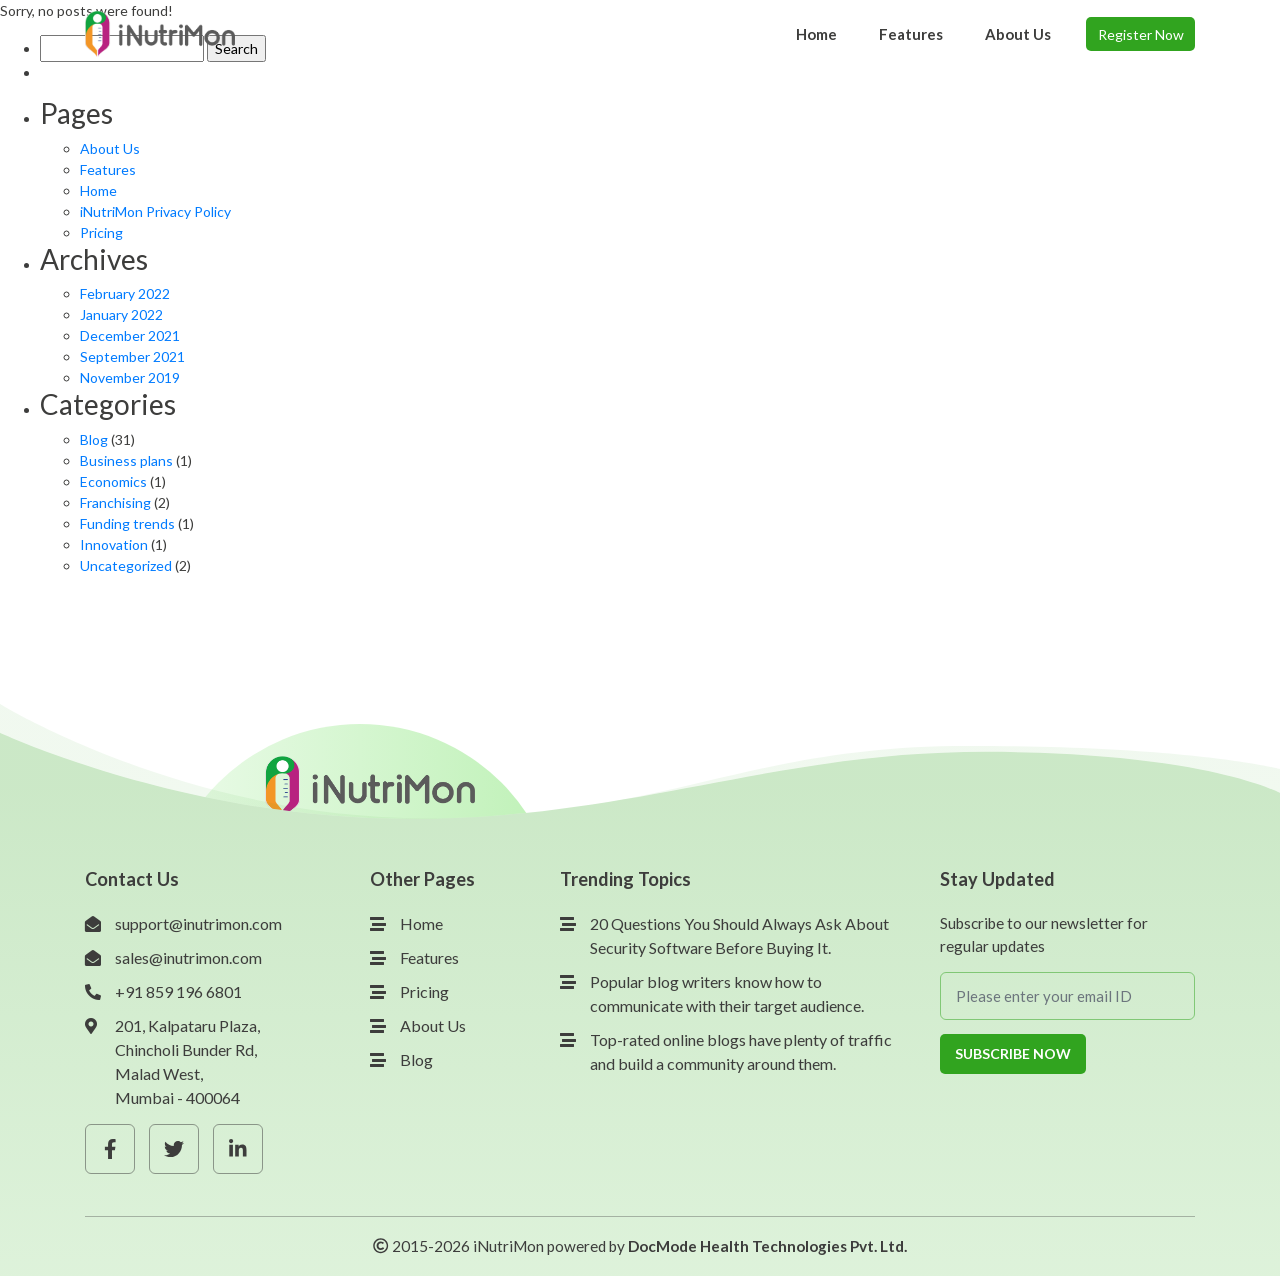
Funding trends (127, 523)
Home (98, 190)
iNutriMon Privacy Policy (155, 211)
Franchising (115, 502)
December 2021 (130, 335)
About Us (110, 148)
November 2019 (130, 377)
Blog (94, 439)
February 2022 (125, 293)
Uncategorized (126, 565)
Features (108, 169)
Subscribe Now (1013, 1053)
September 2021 (132, 356)
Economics (113, 481)
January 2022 (121, 314)
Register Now (1141, 34)
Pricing (101, 232)
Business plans (126, 460)
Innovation (114, 544)
